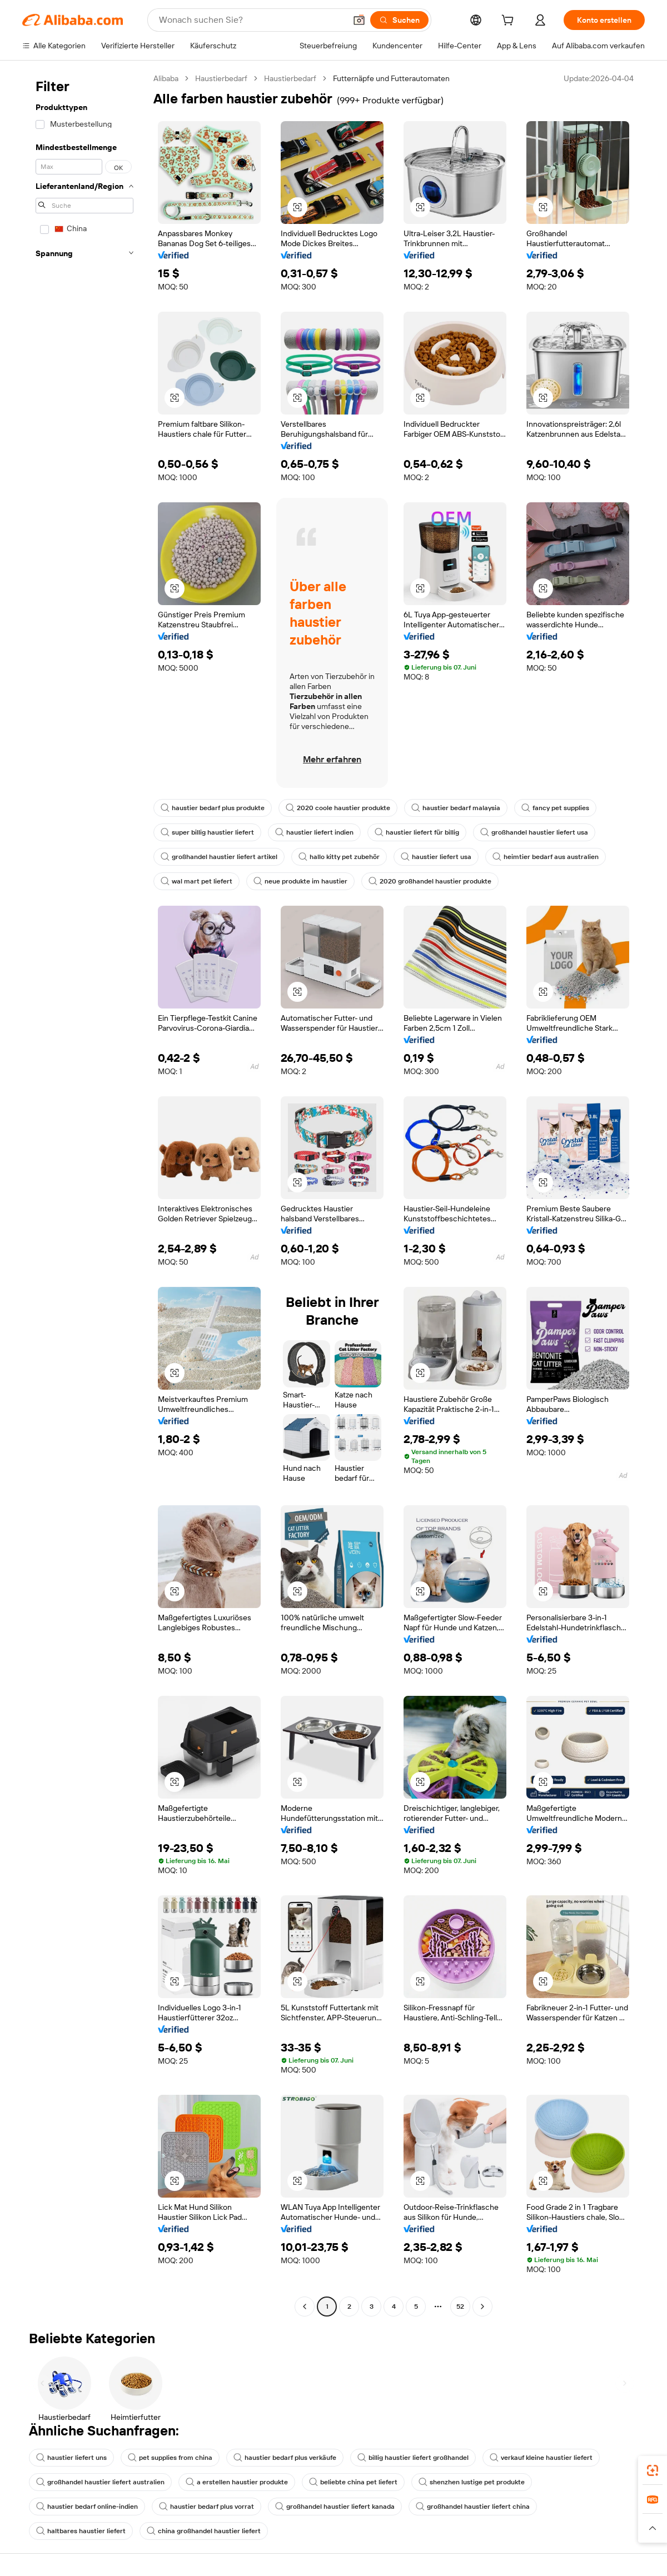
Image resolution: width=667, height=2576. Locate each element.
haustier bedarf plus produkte (213, 807)
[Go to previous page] (305, 2307)
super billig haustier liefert (207, 832)
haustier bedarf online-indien (87, 2506)
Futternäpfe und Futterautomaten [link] (391, 78)
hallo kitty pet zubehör (339, 856)
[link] (652, 2470)
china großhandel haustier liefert (204, 2531)
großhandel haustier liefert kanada (335, 2506)
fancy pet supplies (555, 807)
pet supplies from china (170, 2457)
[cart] (524, 21)
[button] (652, 2528)
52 (460, 2306)
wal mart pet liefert (196, 881)
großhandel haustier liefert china (473, 2506)
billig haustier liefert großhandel (413, 2457)
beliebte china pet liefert (353, 2482)
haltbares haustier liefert (81, 2531)
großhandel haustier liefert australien (100, 2482)
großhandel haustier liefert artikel (219, 856)
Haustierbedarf (221, 78)
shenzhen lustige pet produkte (472, 2482)
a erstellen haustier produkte (237, 2482)
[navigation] (84, 1194)
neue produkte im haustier (300, 881)
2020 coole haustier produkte (338, 807)
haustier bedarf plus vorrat (206, 2506)
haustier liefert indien (314, 832)
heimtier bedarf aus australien (545, 856)
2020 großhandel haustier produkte (430, 881)
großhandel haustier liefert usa (534, 832)
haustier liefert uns (71, 2457)
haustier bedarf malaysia (455, 807)
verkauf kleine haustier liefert (541, 2457)
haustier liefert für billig (417, 832)
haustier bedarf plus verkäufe (284, 2457)
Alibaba (165, 78)
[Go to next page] (482, 2307)
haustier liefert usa (436, 856)
